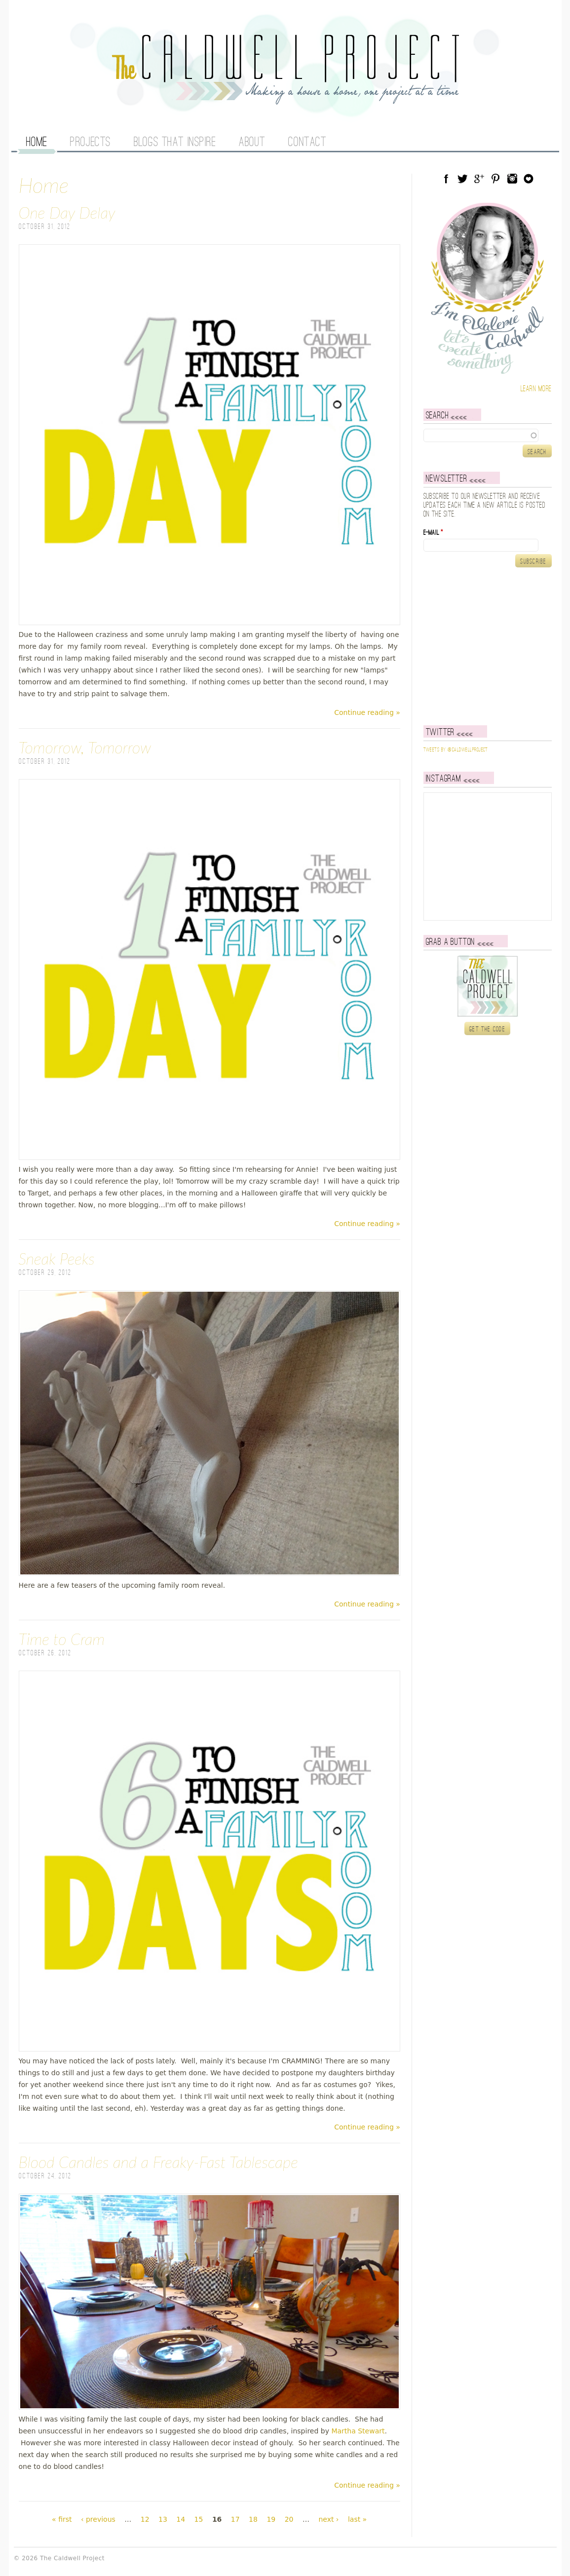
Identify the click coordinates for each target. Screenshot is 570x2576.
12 (145, 2519)
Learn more (536, 389)
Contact (307, 142)
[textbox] (487, 435)
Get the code (487, 1029)
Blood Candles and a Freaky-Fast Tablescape (158, 2161)
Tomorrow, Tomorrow (85, 747)
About (252, 142)
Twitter (462, 179)
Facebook (446, 179)
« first (62, 2519)
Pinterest (495, 179)
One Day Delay (67, 212)
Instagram (512, 179)
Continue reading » (367, 712)
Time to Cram (62, 1638)
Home (36, 142)
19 (270, 2519)
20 (289, 2519)
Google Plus (479, 179)
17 (235, 2519)
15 (198, 2519)
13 (162, 2519)
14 (180, 2519)
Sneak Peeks (57, 1258)
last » (357, 2519)
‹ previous (98, 2519)
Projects (90, 142)
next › (328, 2519)
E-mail (433, 533)
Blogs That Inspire (175, 142)
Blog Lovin (528, 179)
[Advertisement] (485, 646)
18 (253, 2519)
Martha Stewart (357, 2431)
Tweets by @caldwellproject (455, 750)
